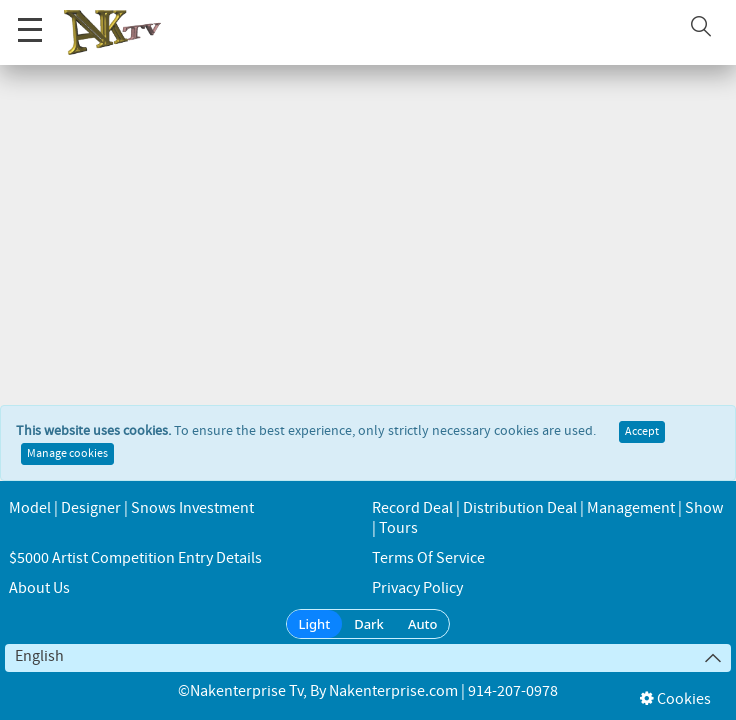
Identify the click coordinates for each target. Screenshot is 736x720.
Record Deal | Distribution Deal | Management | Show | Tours (547, 518)
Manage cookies (67, 454)
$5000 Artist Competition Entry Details (135, 558)
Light (315, 624)
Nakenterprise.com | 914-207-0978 (443, 691)
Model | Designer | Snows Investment (131, 508)
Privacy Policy (417, 588)
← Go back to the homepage (368, 223)
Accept (642, 432)
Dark (369, 624)
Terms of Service (428, 558)
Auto (423, 624)
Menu (30, 19)
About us (39, 588)
